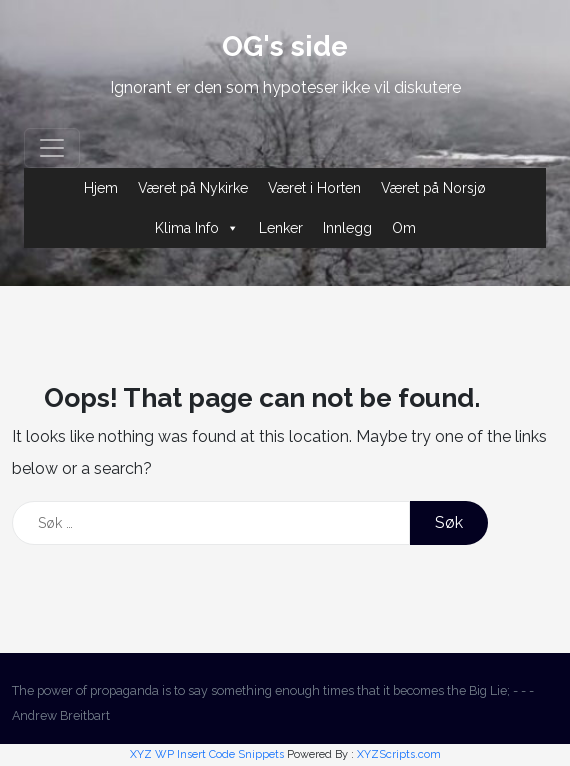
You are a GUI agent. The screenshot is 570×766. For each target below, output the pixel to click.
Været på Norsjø (433, 188)
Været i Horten (314, 188)
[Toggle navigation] (52, 148)
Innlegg (347, 228)
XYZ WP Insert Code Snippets (207, 754)
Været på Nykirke (193, 188)
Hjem (101, 188)
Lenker (281, 228)
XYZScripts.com (399, 754)
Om (404, 228)
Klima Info (197, 228)
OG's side (285, 46)
